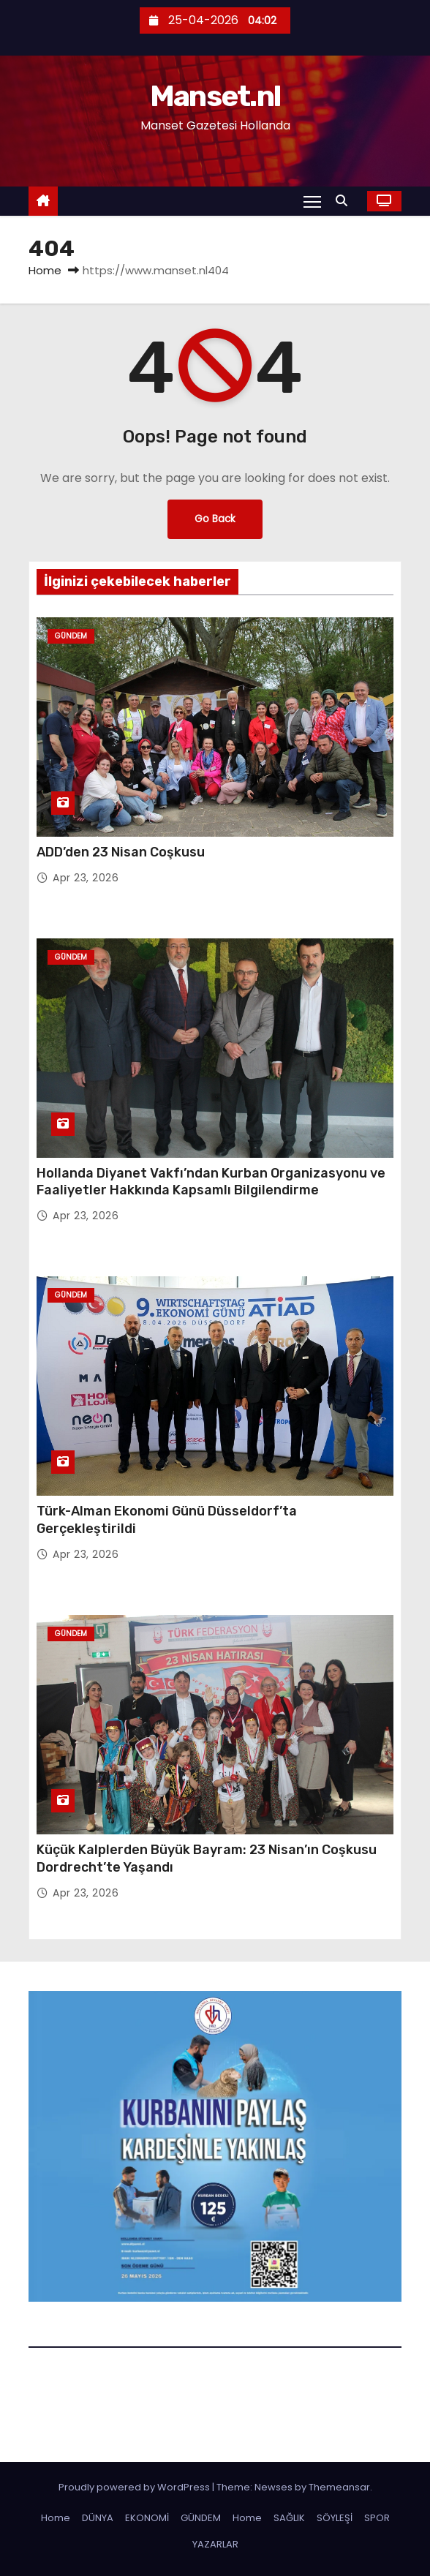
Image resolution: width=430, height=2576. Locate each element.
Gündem (71, 635)
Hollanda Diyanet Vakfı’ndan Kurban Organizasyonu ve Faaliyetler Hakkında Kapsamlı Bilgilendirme (211, 1182)
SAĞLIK (289, 2518)
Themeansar (339, 2487)
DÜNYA (97, 2518)
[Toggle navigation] (312, 201)
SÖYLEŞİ (334, 2518)
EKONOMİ (147, 2518)
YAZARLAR (215, 2544)
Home (45, 270)
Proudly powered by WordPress (135, 2487)
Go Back (215, 519)
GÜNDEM (201, 2518)
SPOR (377, 2518)
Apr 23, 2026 (85, 877)
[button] (345, 200)
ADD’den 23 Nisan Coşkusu (121, 852)
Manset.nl (215, 96)
